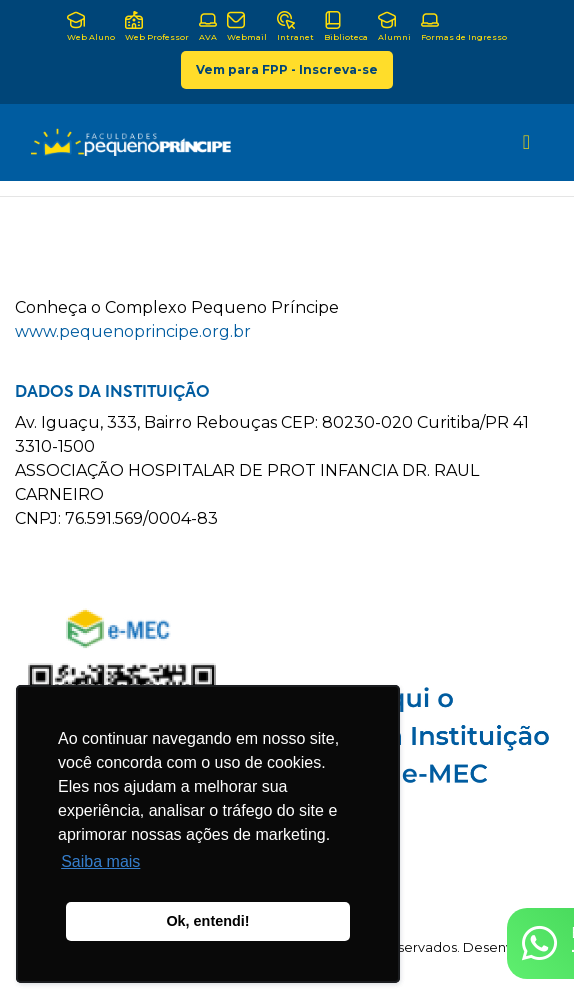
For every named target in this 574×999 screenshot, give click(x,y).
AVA (208, 26)
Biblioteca (346, 26)
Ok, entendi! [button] (207, 921)
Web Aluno (91, 26)
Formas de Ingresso (464, 26)
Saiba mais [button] (100, 861)
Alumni (394, 26)
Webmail (247, 26)
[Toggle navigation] (526, 142)
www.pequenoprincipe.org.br (133, 331)
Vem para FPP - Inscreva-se (287, 69)
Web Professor (157, 26)
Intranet (295, 26)
